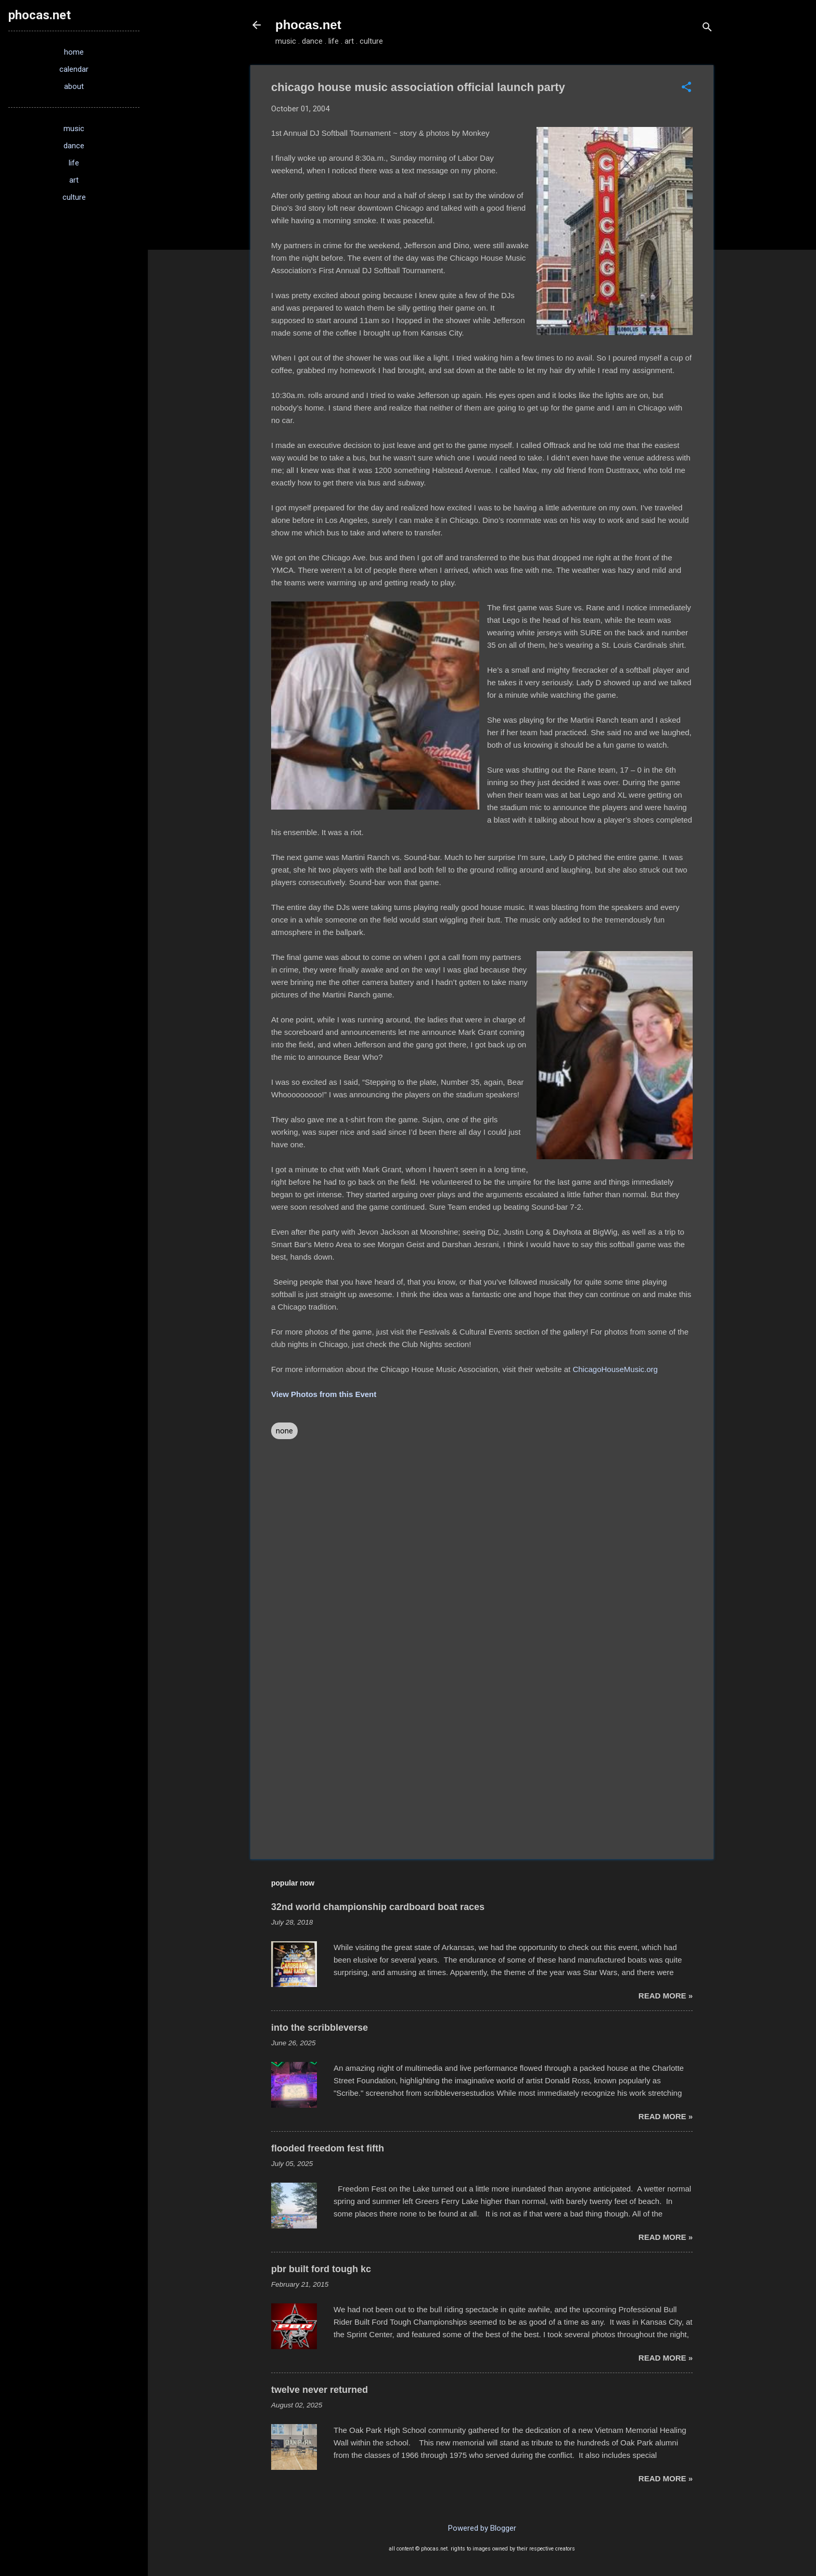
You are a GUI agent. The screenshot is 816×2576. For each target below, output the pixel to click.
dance (73, 145)
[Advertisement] (482, 1762)
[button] (686, 88)
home (74, 52)
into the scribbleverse (319, 2027)
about (74, 86)
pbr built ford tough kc (321, 2269)
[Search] (707, 28)
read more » (666, 1995)
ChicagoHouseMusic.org (614, 1369)
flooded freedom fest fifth (327, 2148)
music (73, 128)
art (74, 180)
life (74, 163)
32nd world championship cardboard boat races (377, 1907)
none (284, 1431)
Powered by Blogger (482, 2528)
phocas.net (308, 25)
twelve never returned (319, 2390)
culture (74, 197)
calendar (73, 69)
